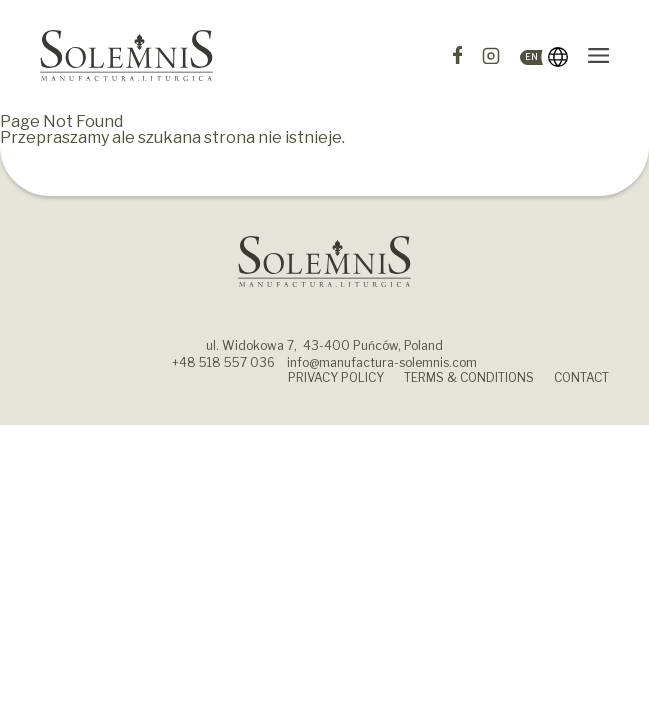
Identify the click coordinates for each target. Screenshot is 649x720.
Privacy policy (336, 377)
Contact (581, 377)
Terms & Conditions (469, 377)
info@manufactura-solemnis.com (382, 362)
